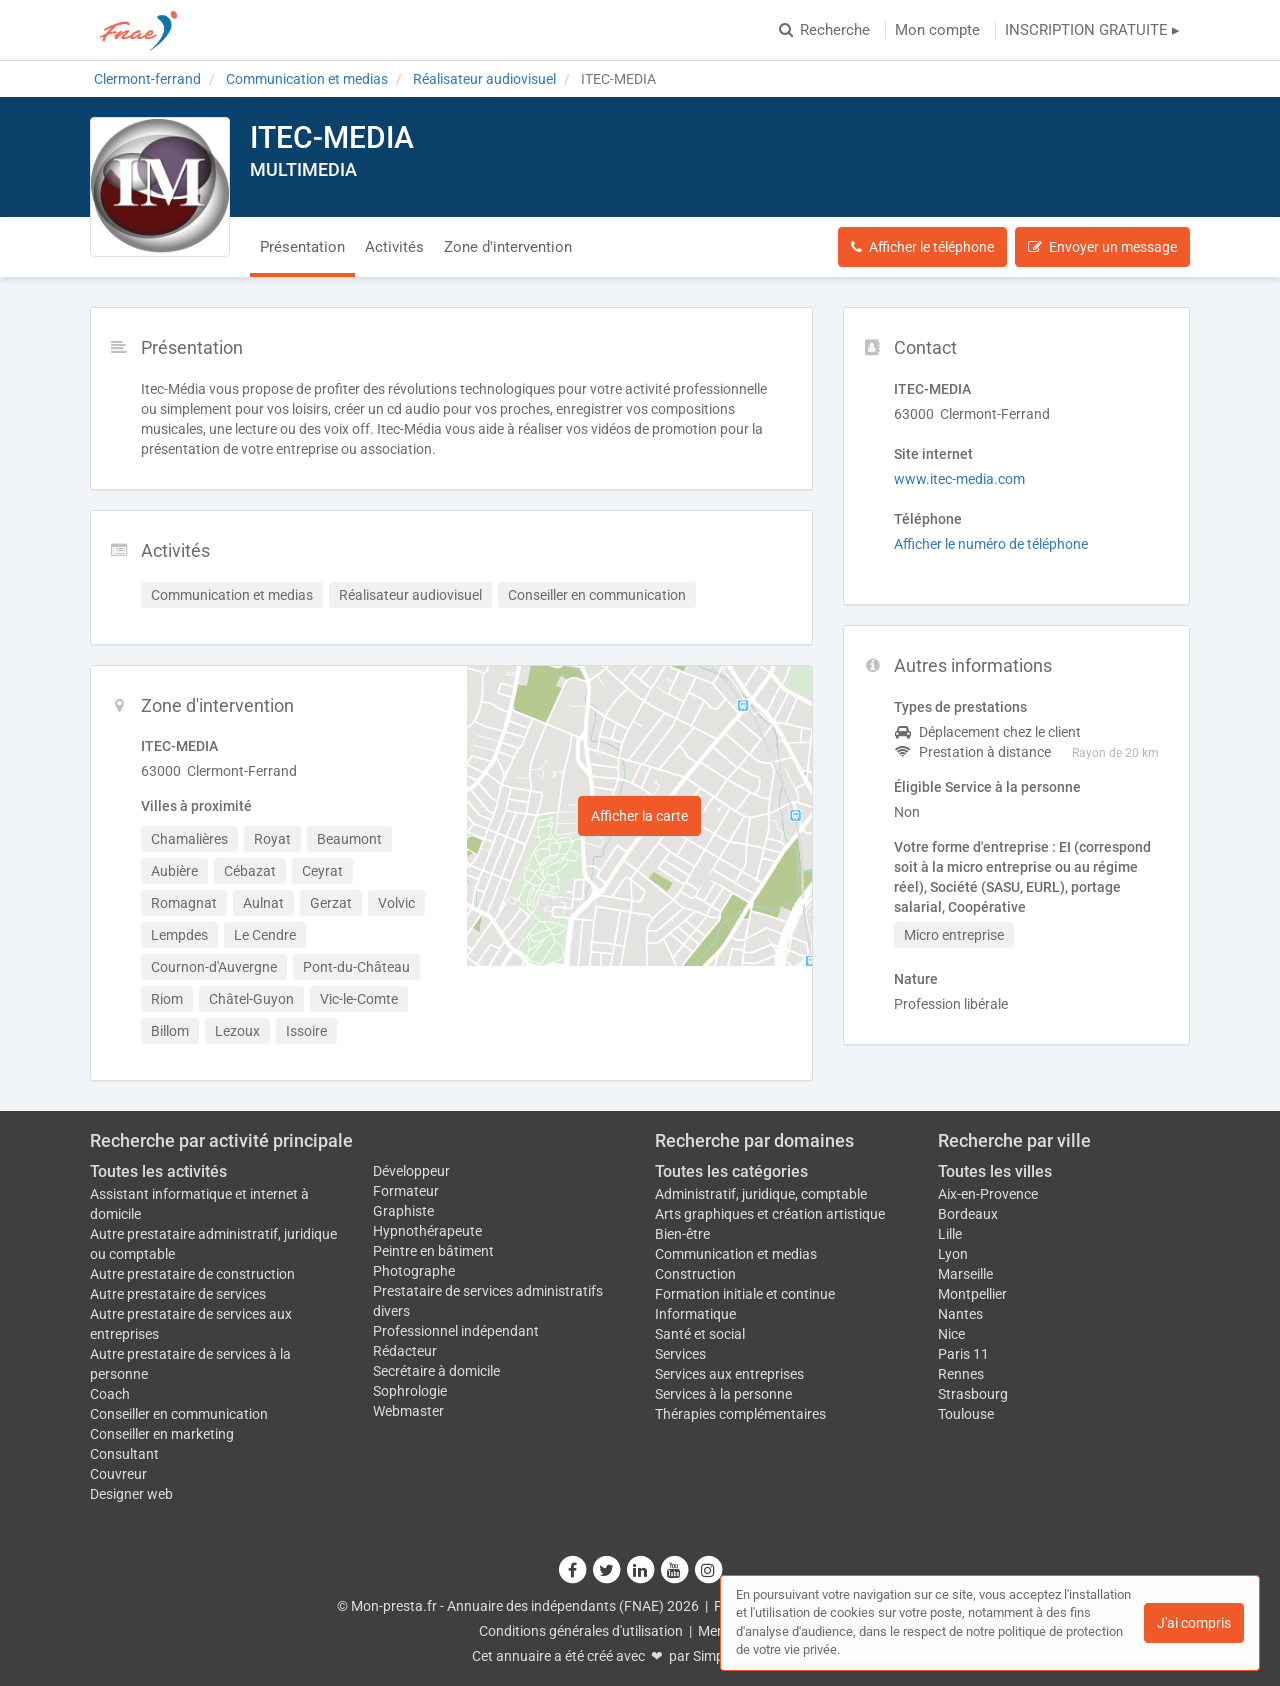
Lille (950, 1234)
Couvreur (118, 1474)
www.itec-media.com (959, 479)
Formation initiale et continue (745, 1294)
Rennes (961, 1374)
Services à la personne (723, 1394)
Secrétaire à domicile (436, 1371)
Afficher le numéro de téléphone (991, 544)
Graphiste (403, 1211)
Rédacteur (405, 1351)
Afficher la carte (639, 816)
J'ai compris (1194, 1623)
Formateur (406, 1191)
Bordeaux (968, 1214)
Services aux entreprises (729, 1374)
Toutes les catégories (731, 1171)
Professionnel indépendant (456, 1331)
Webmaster (408, 1411)
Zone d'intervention (508, 247)
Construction (695, 1274)
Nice (951, 1334)
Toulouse (966, 1414)
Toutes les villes (995, 1171)
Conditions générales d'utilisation (581, 1631)
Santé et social (700, 1334)
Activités (394, 247)
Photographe (414, 1271)
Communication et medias (736, 1254)
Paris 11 (963, 1354)
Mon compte (937, 30)
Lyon (953, 1254)
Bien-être (682, 1234)
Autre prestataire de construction (192, 1274)
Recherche (824, 30)
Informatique (695, 1314)
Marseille (965, 1274)
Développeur (411, 1171)
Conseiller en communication (179, 1414)
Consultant (124, 1454)
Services (680, 1354)
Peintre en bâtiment (433, 1251)
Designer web (131, 1494)
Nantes (960, 1314)
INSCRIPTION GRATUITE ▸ (1092, 30)
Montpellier (972, 1294)
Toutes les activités (158, 1171)
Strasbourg (973, 1394)
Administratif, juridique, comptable (761, 1194)
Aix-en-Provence (988, 1194)
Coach (110, 1394)
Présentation (302, 247)
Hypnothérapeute (427, 1231)
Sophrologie (410, 1391)
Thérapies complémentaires (740, 1414)
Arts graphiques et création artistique (770, 1214)
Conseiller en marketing (162, 1434)
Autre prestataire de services (178, 1294)
